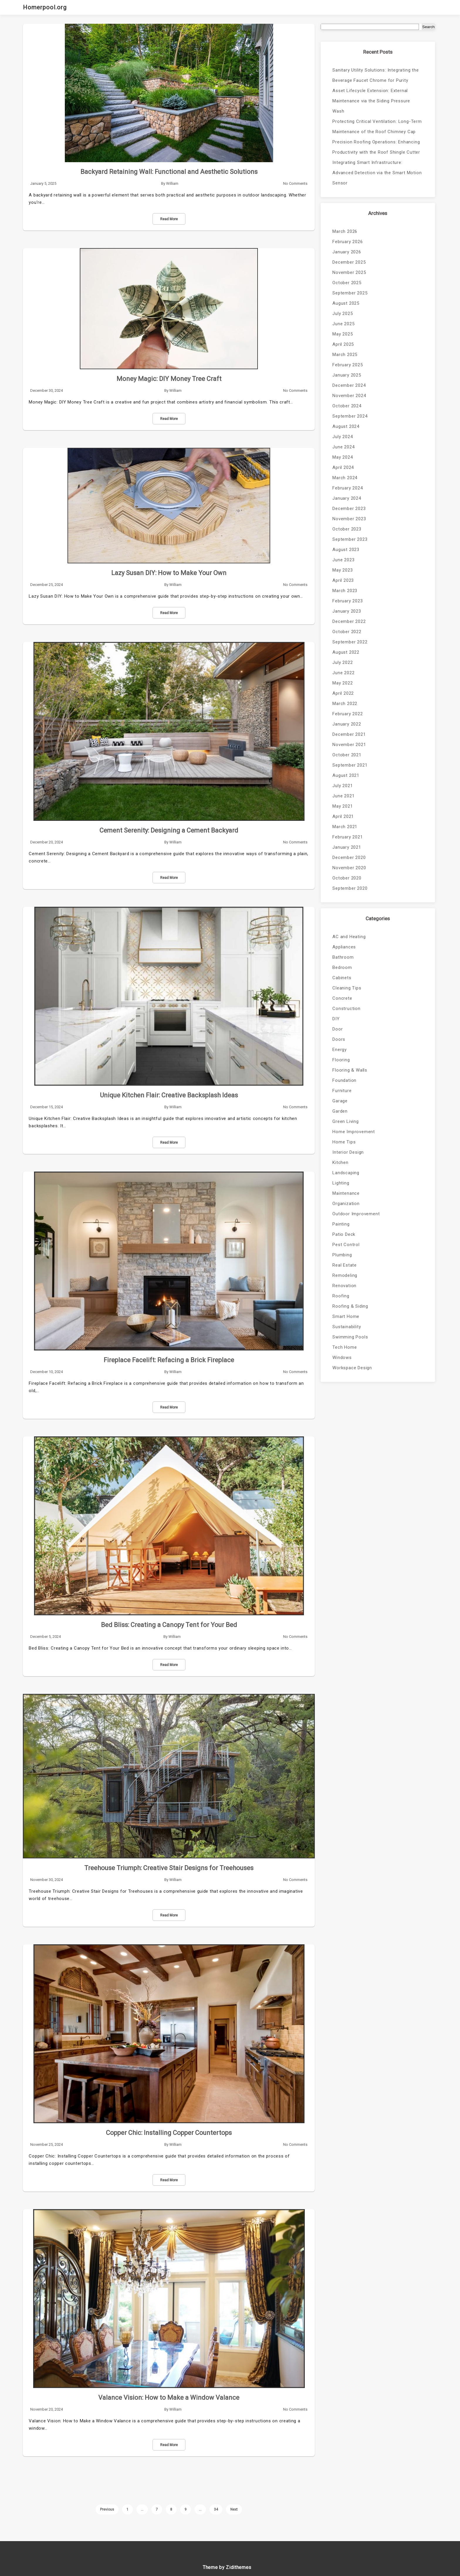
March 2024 (344, 477)
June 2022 (343, 672)
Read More (169, 219)
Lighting (340, 1183)
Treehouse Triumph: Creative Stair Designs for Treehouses (168, 1868)
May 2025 (342, 334)
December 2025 (349, 262)
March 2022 (344, 703)
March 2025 (344, 354)
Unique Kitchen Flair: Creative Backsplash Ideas (169, 1095)
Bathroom (343, 957)
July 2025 (342, 313)
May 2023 (342, 570)
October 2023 (346, 529)
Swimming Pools (350, 1337)
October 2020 (346, 878)
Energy (339, 1049)
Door (337, 1029)
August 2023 (345, 549)
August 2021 (345, 775)
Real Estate (344, 1265)
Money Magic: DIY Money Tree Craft (168, 378)
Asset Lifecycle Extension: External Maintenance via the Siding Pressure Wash (371, 101)
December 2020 (349, 857)
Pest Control (346, 1244)
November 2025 (349, 272)
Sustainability (346, 1326)
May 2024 (342, 457)
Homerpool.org (45, 7)
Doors (338, 1039)
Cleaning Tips (346, 988)
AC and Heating (349, 936)
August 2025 (345, 303)
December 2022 (349, 621)
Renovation (344, 1285)
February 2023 (347, 601)
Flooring (341, 1059)
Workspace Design (352, 1367)
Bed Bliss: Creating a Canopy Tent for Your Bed (169, 1624)
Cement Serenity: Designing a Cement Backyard (168, 830)
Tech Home (344, 1347)
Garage (340, 1101)
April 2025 (343, 344)
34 (216, 2509)
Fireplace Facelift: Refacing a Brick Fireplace (169, 1360)
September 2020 (349, 888)
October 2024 (346, 406)
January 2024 (346, 498)
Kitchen (340, 1162)
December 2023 (349, 508)
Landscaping (345, 1172)
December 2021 (349, 734)
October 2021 (346, 754)
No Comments (295, 183)
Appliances (344, 947)
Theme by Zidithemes (227, 2567)
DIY (335, 1018)
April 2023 (343, 580)
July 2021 (342, 785)
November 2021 (349, 744)
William (172, 183)
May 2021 (342, 806)
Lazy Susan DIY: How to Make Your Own (168, 573)
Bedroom (342, 967)
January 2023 (346, 611)
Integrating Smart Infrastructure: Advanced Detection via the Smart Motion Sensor (377, 173)
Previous (107, 2509)
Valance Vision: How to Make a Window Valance (168, 2397)
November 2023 (349, 518)
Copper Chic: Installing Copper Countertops (169, 2132)
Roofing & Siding (350, 1306)
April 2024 (343, 467)
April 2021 (343, 816)
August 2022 (345, 652)
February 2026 (347, 241)
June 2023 (343, 559)
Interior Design (348, 1152)
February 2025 (347, 364)
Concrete (342, 998)
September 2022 (349, 642)
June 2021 (343, 796)
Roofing (340, 1296)
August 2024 (345, 426)
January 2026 (346, 252)
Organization (346, 1203)
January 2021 (346, 847)
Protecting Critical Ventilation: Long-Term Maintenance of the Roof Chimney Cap (377, 126)
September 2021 (349, 765)
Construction (346, 1008)
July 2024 (342, 436)
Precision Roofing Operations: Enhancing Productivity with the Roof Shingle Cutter (376, 147)
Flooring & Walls (349, 1070)
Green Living (345, 1121)
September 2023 (349, 539)
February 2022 (347, 713)
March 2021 (344, 826)
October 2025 (346, 282)
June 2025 (343, 323)
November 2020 (349, 867)
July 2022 (342, 662)
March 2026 (344, 231)
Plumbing (342, 1255)
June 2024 (343, 447)
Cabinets (341, 977)
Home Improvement (353, 1131)
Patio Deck (343, 1234)
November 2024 (349, 395)
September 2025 (349, 293)
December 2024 (349, 385)
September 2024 (349, 416)
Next (234, 2509)
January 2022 (346, 724)
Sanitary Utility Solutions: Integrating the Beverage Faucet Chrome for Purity (375, 75)
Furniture (341, 1090)
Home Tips (344, 1142)
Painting (340, 1224)
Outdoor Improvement (356, 1213)
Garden (340, 1111)
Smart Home (345, 1316)
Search (428, 27)
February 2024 (347, 488)
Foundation (344, 1080)
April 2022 (343, 693)
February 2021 (347, 837)
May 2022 (342, 683)
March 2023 (344, 590)
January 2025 (346, 375)
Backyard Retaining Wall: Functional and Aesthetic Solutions (169, 171)
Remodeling (344, 1275)
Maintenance (346, 1193)
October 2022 (346, 631)
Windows (342, 1357)
